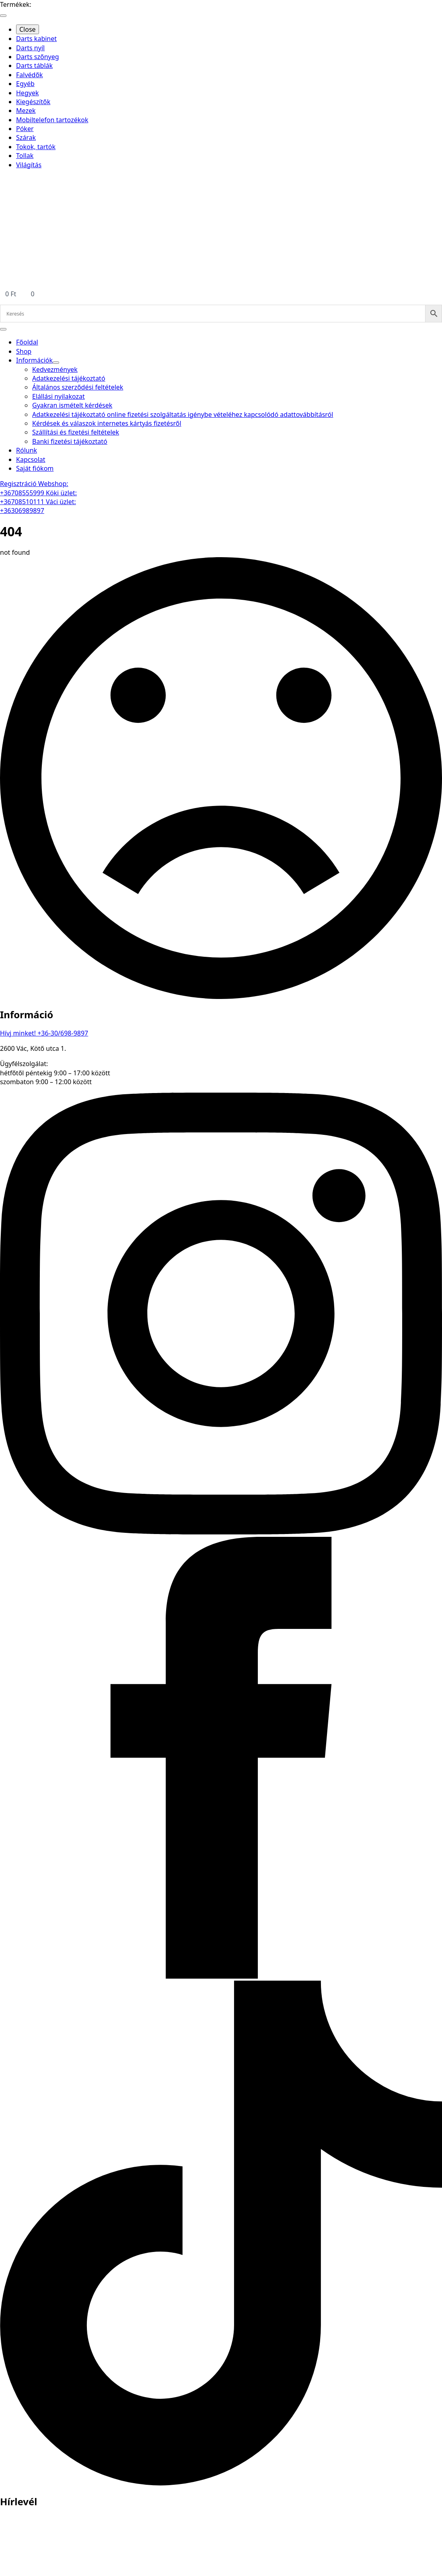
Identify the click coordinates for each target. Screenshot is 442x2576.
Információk (34, 360)
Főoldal (27, 342)
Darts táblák (34, 65)
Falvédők (29, 74)
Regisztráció (19, 483)
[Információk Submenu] (56, 362)
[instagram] (221, 1532)
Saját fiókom (34, 468)
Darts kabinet (36, 38)
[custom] (221, 2483)
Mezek (25, 110)
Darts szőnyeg (37, 56)
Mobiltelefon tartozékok (52, 119)
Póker (25, 128)
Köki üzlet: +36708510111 (38, 497)
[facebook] (221, 1976)
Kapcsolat (30, 459)
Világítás (28, 164)
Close (27, 29)
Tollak (24, 155)
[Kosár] (221, 294)
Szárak (26, 137)
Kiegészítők (33, 101)
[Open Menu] (3, 15)
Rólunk (26, 450)
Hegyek (27, 92)
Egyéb (25, 83)
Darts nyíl (30, 47)
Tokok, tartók (36, 146)
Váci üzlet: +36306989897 (38, 506)
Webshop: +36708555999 (34, 488)
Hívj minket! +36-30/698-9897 (44, 1033)
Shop (23, 351)
